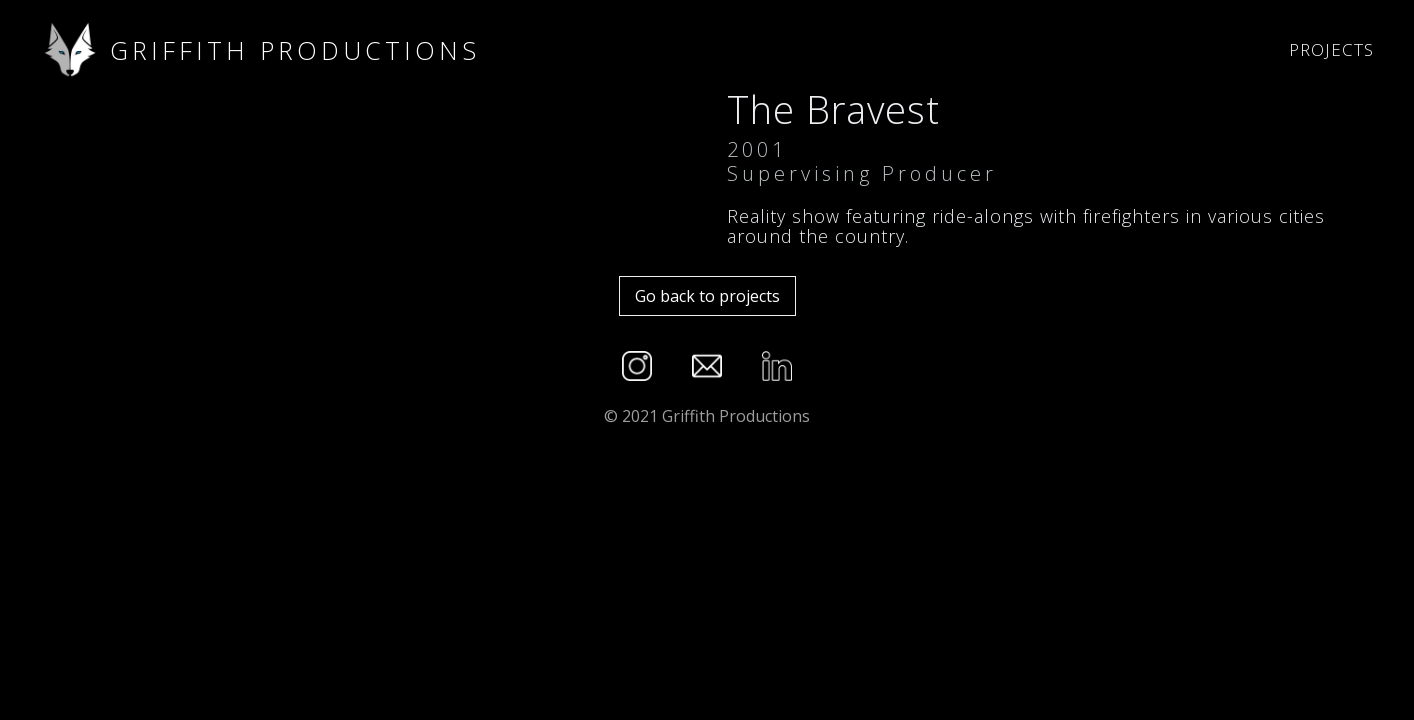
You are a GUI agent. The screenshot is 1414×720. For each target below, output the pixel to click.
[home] (644, 50)
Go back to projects (707, 296)
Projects (1331, 49)
